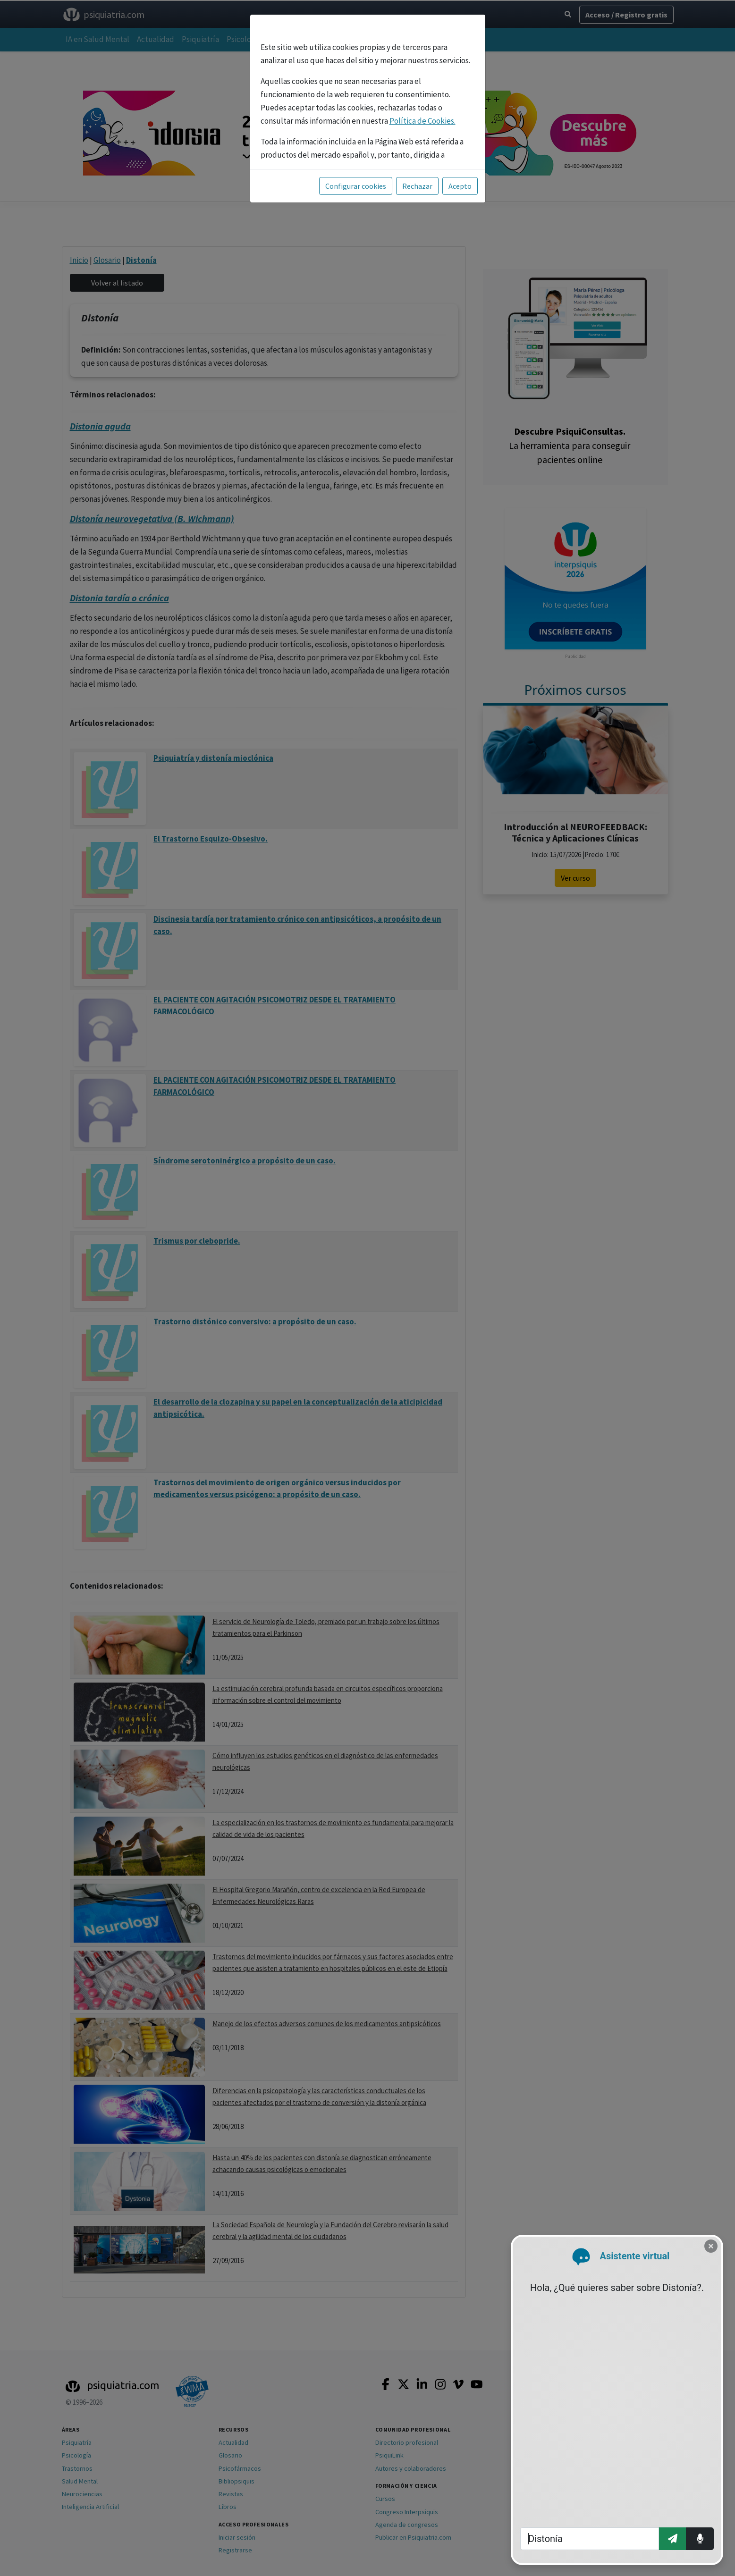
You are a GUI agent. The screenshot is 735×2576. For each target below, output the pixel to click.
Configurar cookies (355, 186)
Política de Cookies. (422, 121)
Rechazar (417, 186)
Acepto (460, 186)
